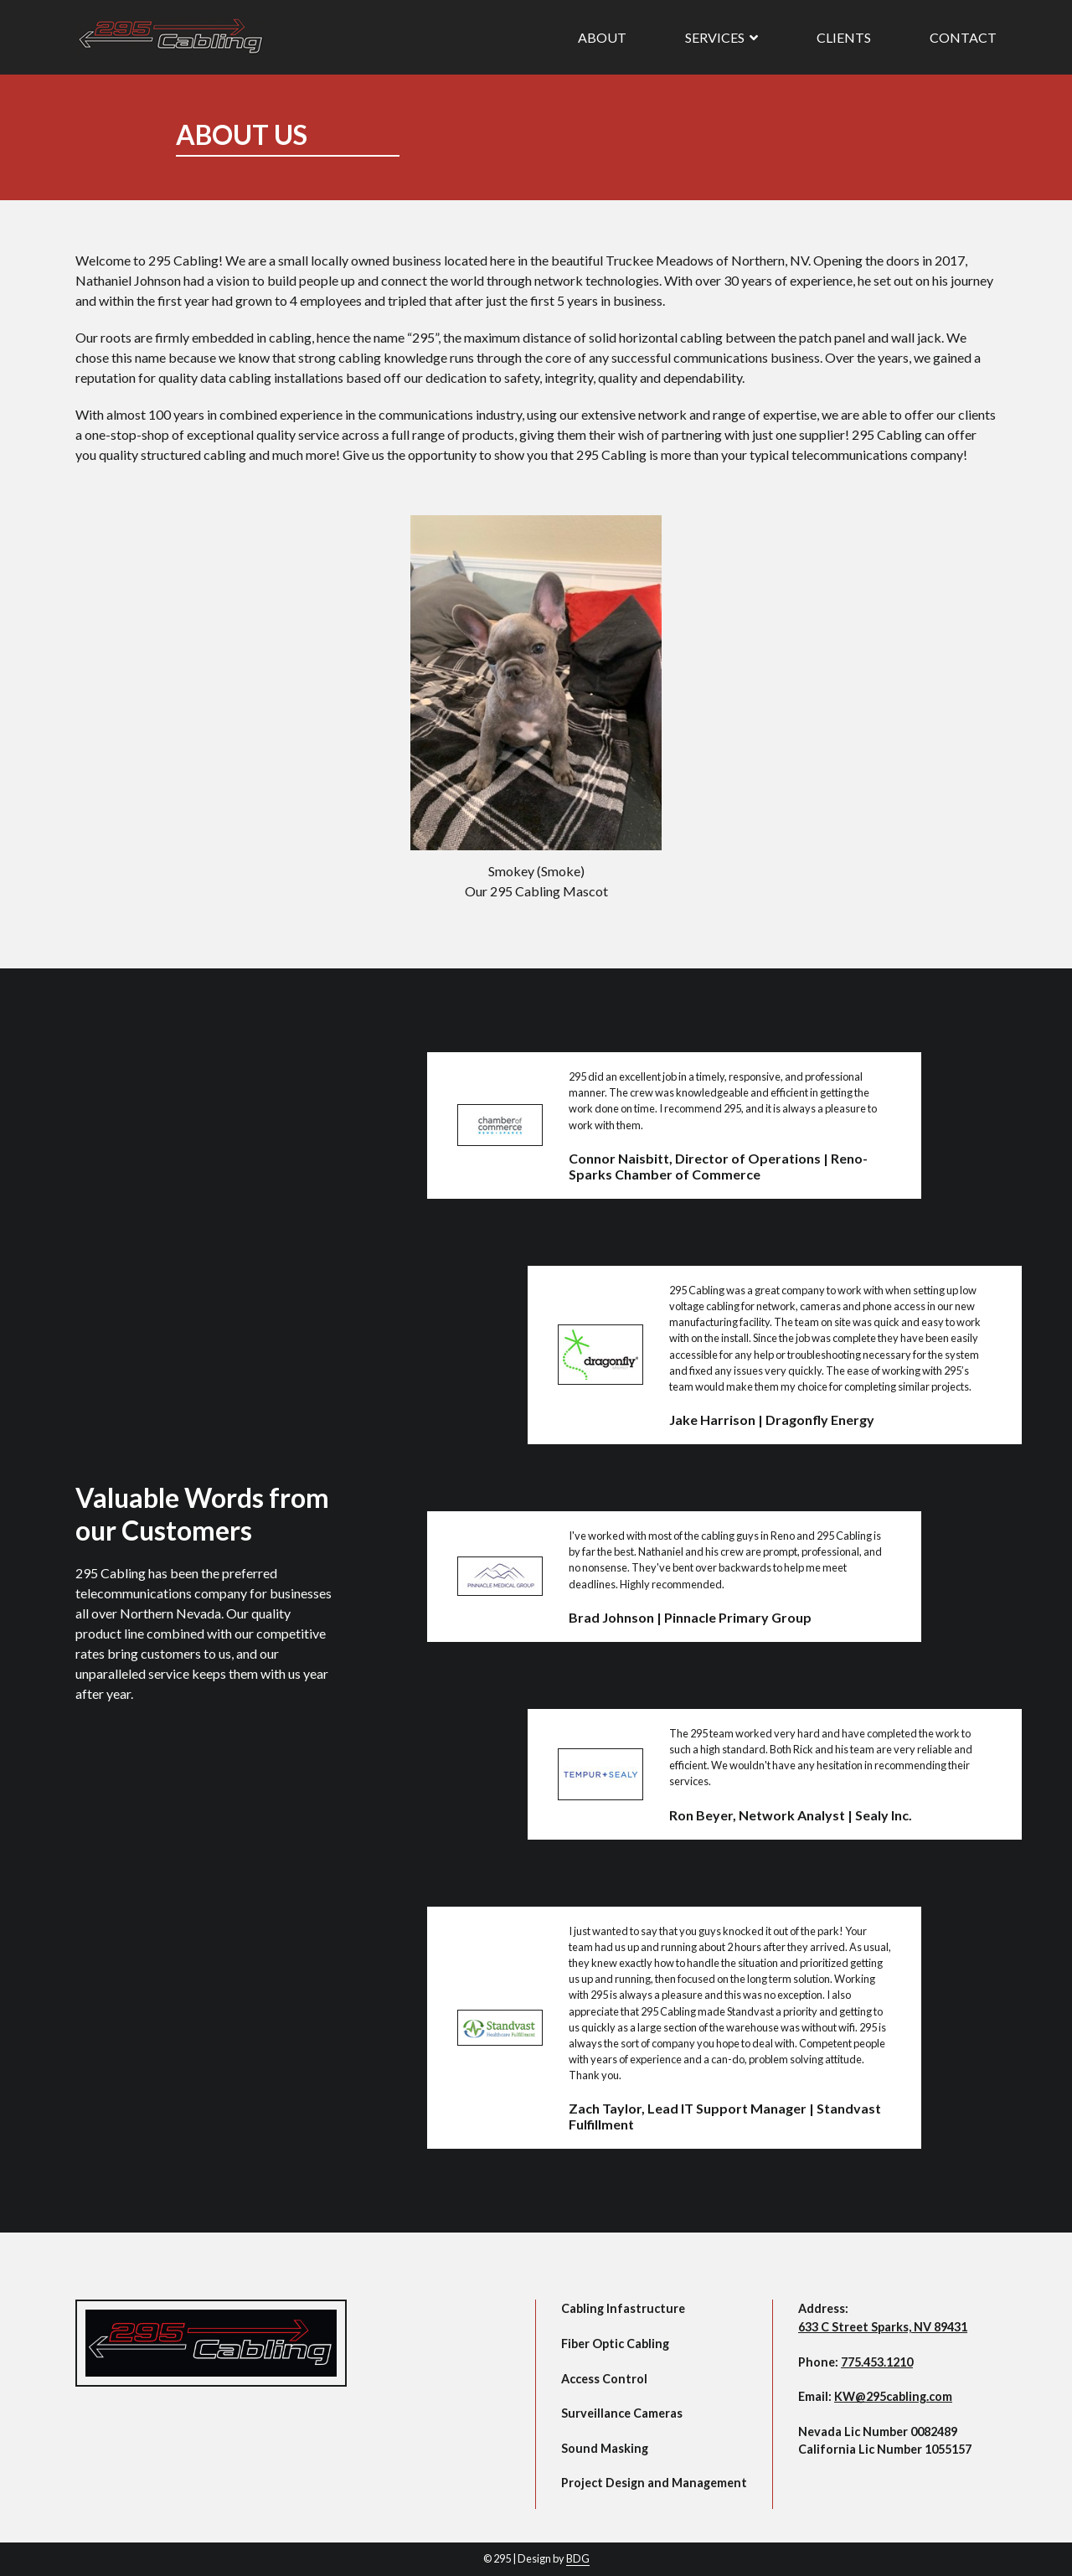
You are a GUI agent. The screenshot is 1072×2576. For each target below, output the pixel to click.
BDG (578, 2558)
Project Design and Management (654, 2482)
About (602, 37)
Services (721, 37)
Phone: (855, 2362)
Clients (844, 37)
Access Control (604, 2379)
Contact (963, 37)
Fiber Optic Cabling (615, 2343)
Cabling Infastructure (623, 2308)
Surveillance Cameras (622, 2413)
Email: (875, 2396)
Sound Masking (604, 2448)
